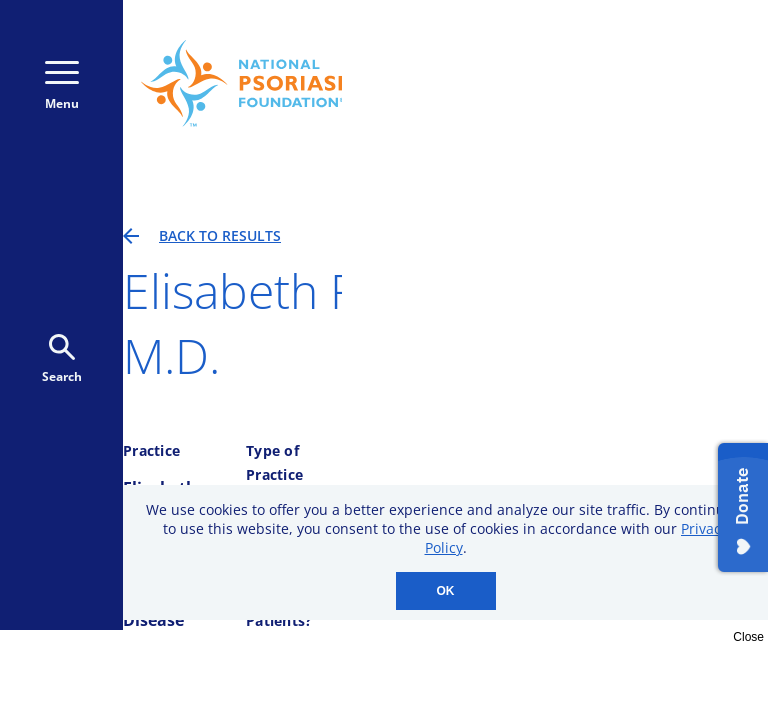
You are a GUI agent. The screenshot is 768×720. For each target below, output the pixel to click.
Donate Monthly (513, 89)
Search (62, 359)
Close (748, 637)
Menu (62, 86)
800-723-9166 (663, 47)
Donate (667, 89)
